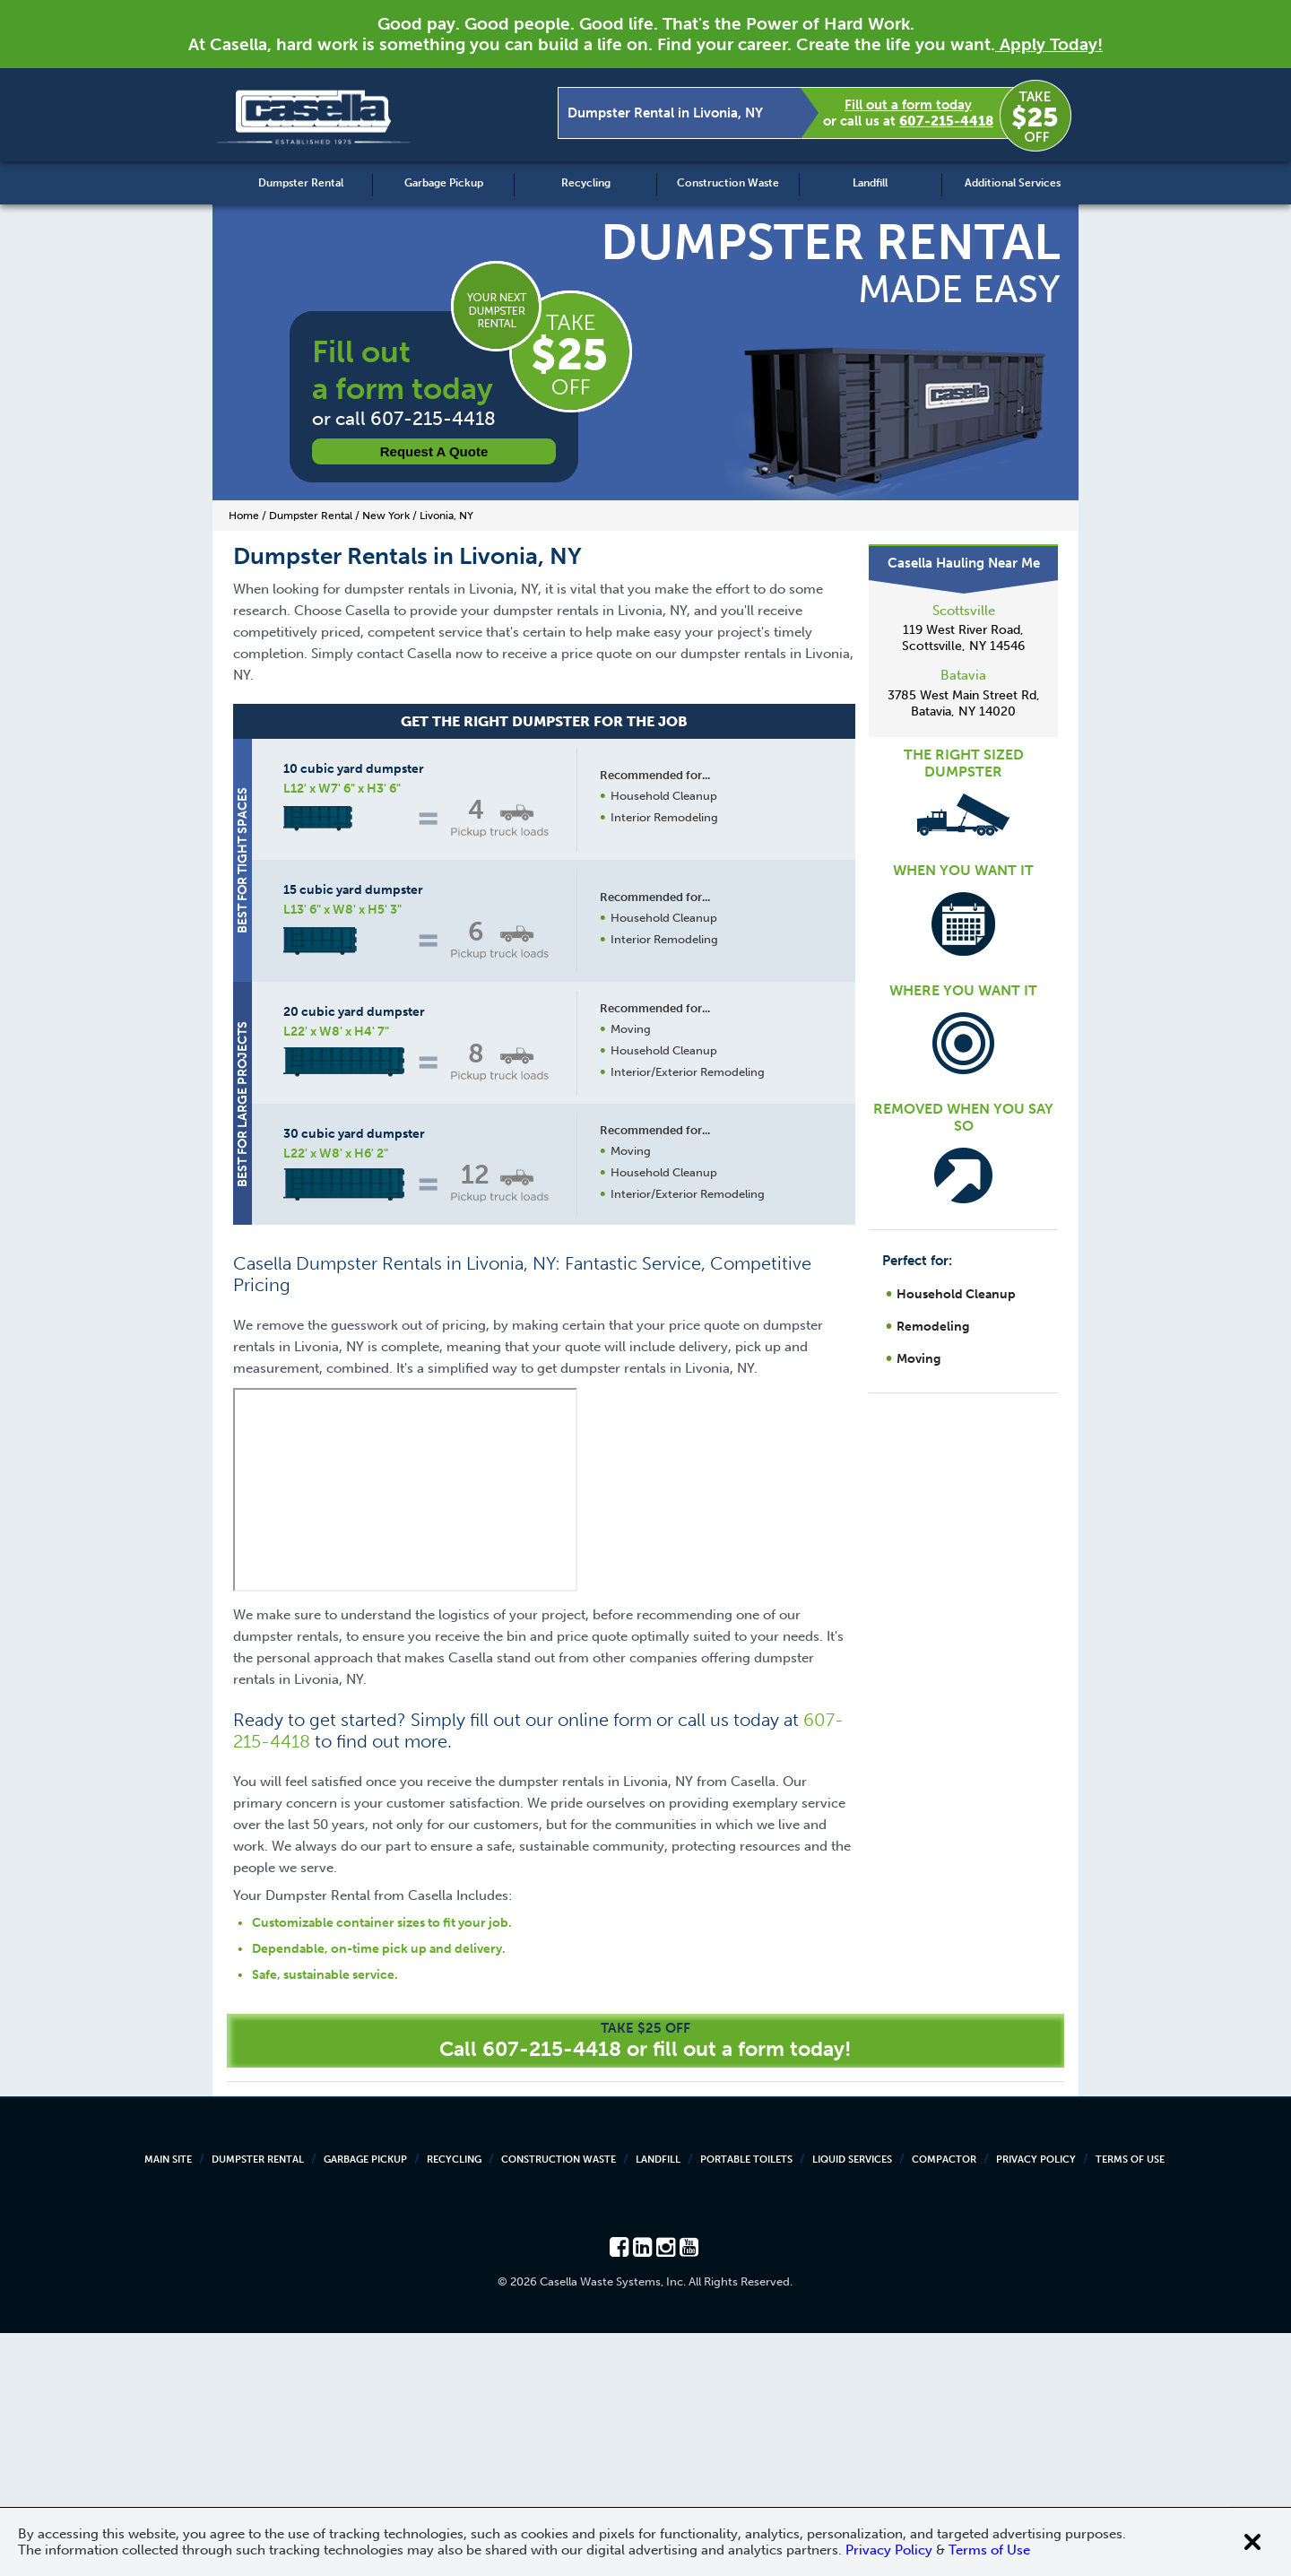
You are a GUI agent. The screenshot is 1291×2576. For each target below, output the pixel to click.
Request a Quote (434, 451)
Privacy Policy (1036, 2402)
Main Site (168, 2402)
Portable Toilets (746, 2402)
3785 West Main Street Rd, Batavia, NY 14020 (964, 703)
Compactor (944, 2402)
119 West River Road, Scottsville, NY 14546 (963, 638)
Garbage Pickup (443, 183)
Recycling (586, 183)
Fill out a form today (908, 105)
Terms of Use (1130, 2402)
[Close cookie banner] (1252, 2542)
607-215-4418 (946, 121)
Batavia (963, 675)
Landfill (870, 183)
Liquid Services (852, 2402)
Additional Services (1013, 183)
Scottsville (963, 611)
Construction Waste (728, 183)
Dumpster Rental (300, 183)
